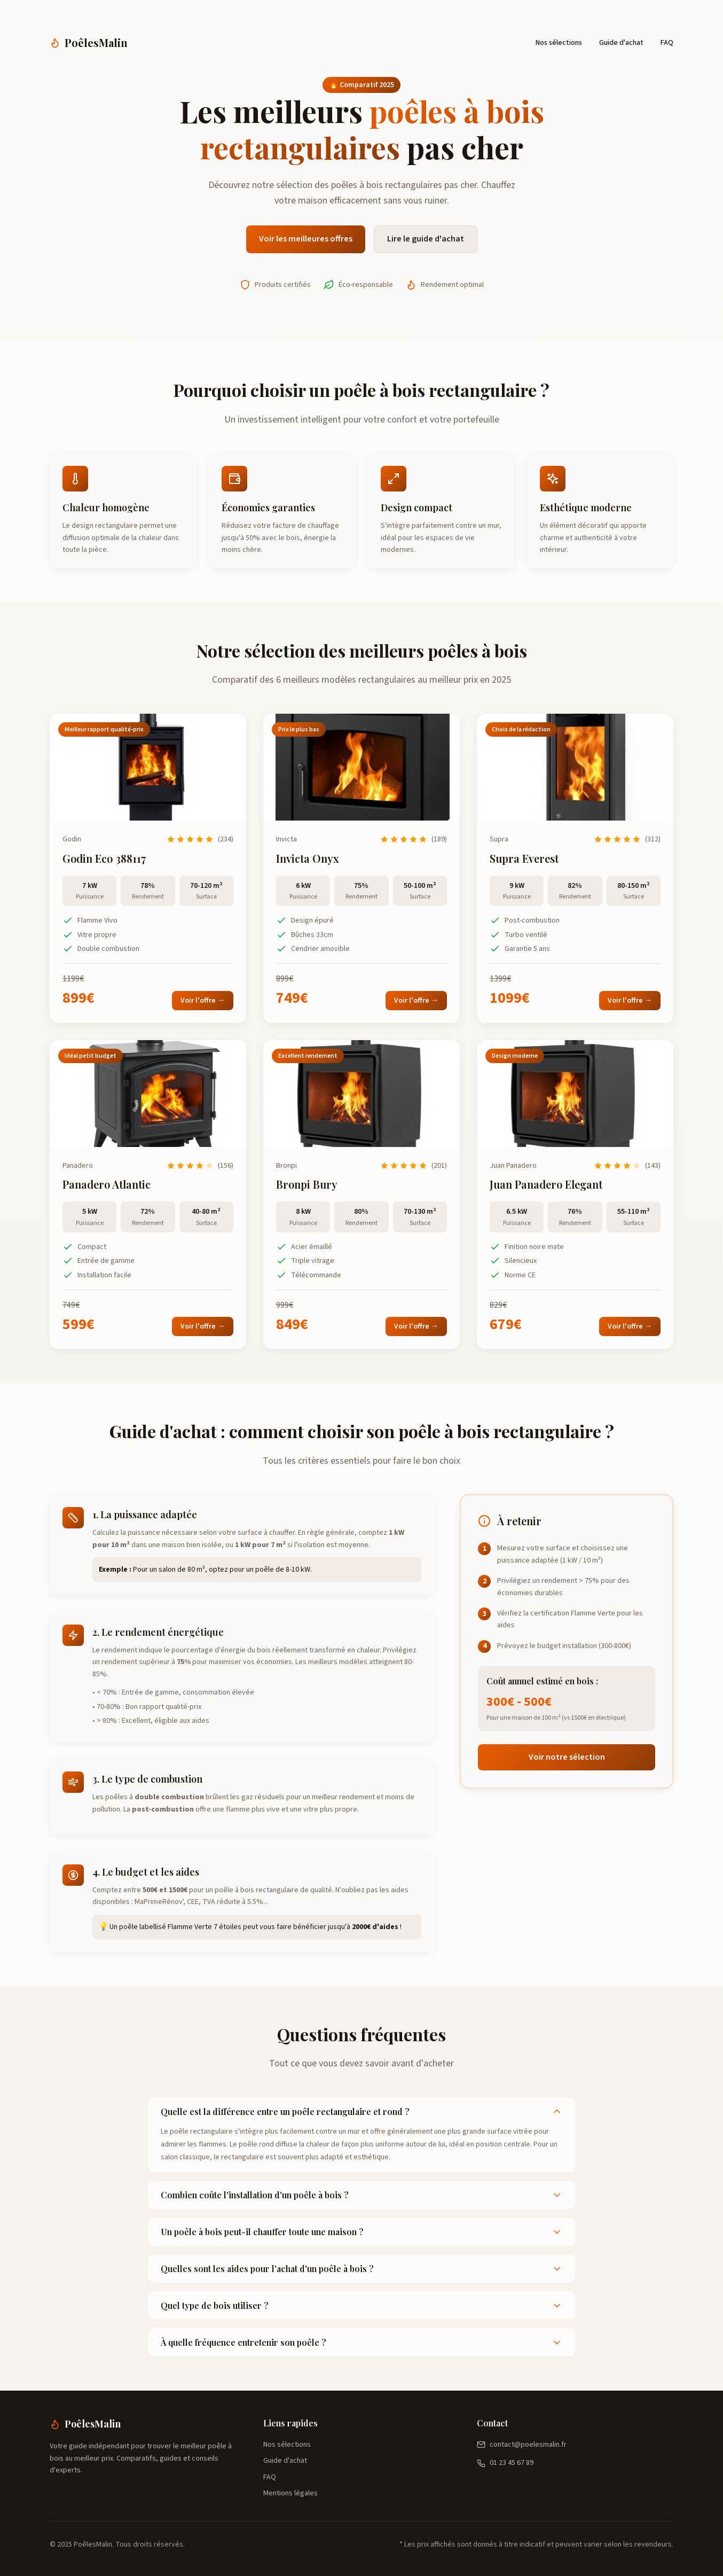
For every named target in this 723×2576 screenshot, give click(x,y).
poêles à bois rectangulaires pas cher (404, 185)
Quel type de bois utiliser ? (361, 2305)
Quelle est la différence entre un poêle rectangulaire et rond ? (361, 2111)
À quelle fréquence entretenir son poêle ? (361, 2342)
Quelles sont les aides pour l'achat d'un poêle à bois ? (361, 2268)
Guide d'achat (621, 42)
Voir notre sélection (567, 1757)
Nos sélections (559, 42)
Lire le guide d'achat (425, 239)
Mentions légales (290, 2493)
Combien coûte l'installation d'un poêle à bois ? (361, 2194)
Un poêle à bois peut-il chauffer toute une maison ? (361, 2231)
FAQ (667, 42)
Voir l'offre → (202, 1000)
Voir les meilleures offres (305, 239)
